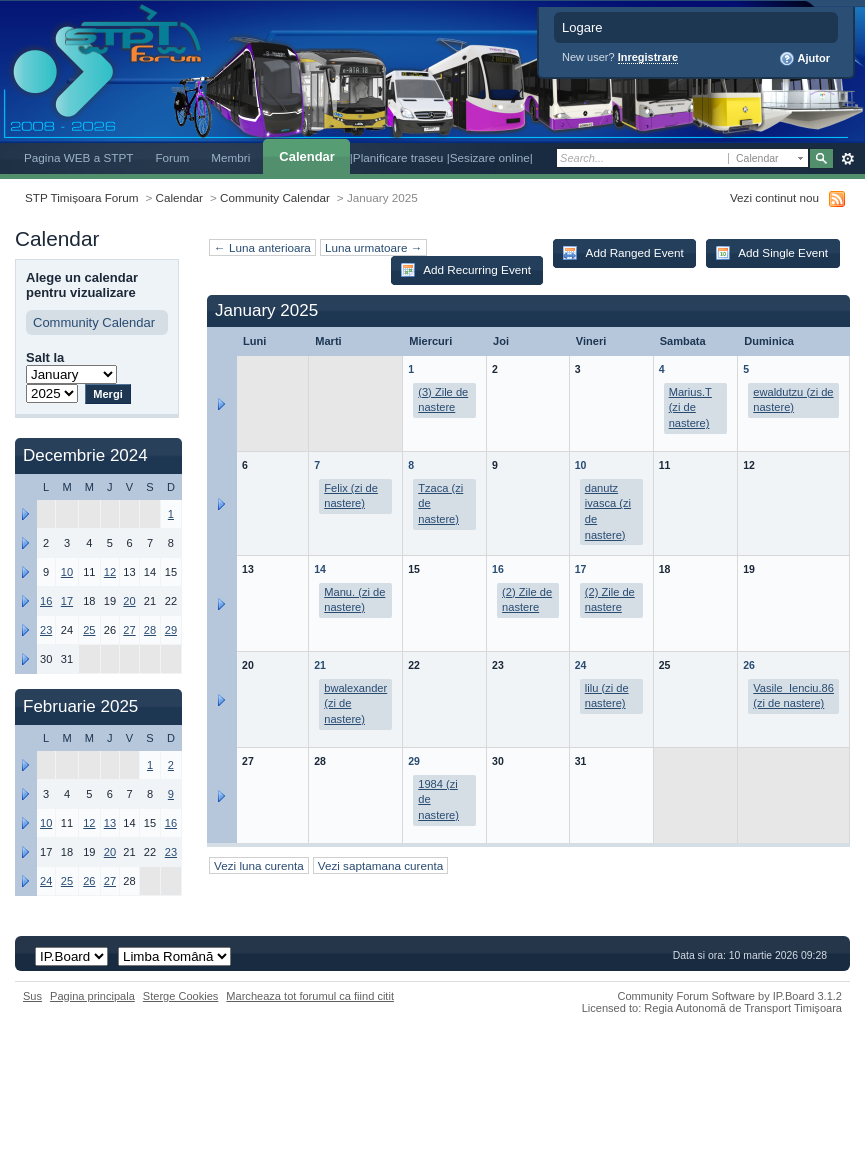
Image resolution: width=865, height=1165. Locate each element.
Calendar (306, 156)
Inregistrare (648, 57)
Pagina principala (92, 996)
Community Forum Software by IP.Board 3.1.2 (729, 996)
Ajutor (804, 59)
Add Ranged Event (623, 253)
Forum (172, 157)
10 (581, 465)
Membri (230, 157)
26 (749, 665)
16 (498, 569)
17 (581, 569)
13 (110, 823)
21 (320, 665)
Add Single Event (771, 253)
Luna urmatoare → (373, 247)
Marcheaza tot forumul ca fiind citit (310, 996)
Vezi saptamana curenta (380, 865)
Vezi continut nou (774, 197)
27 (129, 630)
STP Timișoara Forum (81, 197)
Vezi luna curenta (259, 865)
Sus (32, 996)
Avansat (847, 159)
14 (320, 569)
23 (46, 630)
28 (150, 630)
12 (110, 572)
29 (414, 761)
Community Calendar (275, 197)
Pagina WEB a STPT (78, 157)
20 (129, 601)
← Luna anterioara (262, 247)
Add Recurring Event (465, 270)
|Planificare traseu (398, 157)
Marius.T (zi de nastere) (690, 407)
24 (581, 665)
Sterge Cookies (181, 996)
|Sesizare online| (490, 157)
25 (89, 630)
